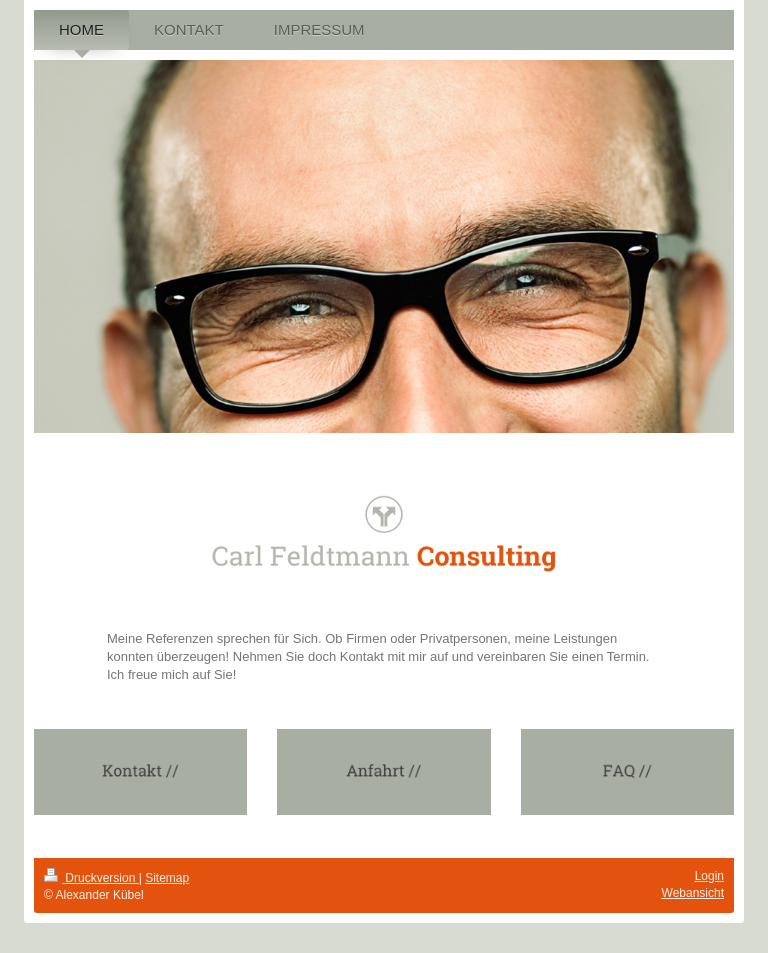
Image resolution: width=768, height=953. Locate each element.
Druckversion (91, 878)
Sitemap (167, 878)
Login (709, 876)
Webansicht (693, 893)
